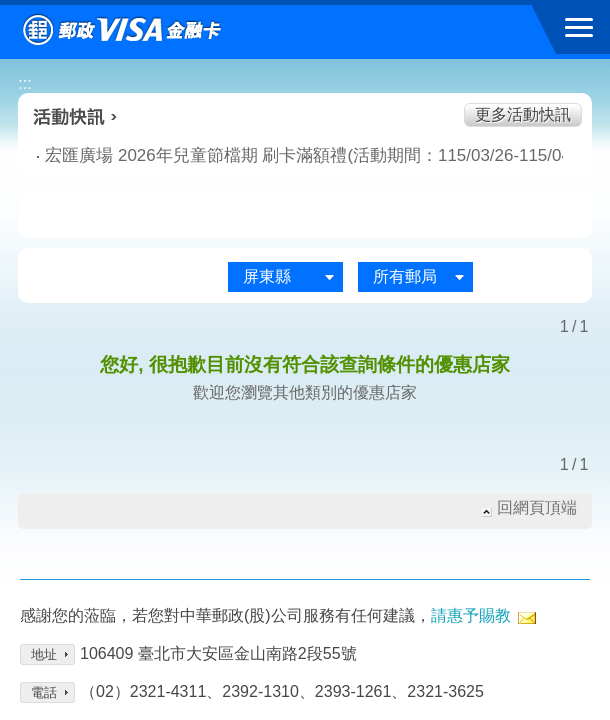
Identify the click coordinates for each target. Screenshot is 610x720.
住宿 (522, 214)
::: (24, 83)
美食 (87, 214)
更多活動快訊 (523, 114)
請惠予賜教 (471, 615)
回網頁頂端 (537, 507)
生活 (196, 214)
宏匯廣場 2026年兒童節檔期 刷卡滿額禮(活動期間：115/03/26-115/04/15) (241, 155)
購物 (305, 214)
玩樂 (413, 214)
